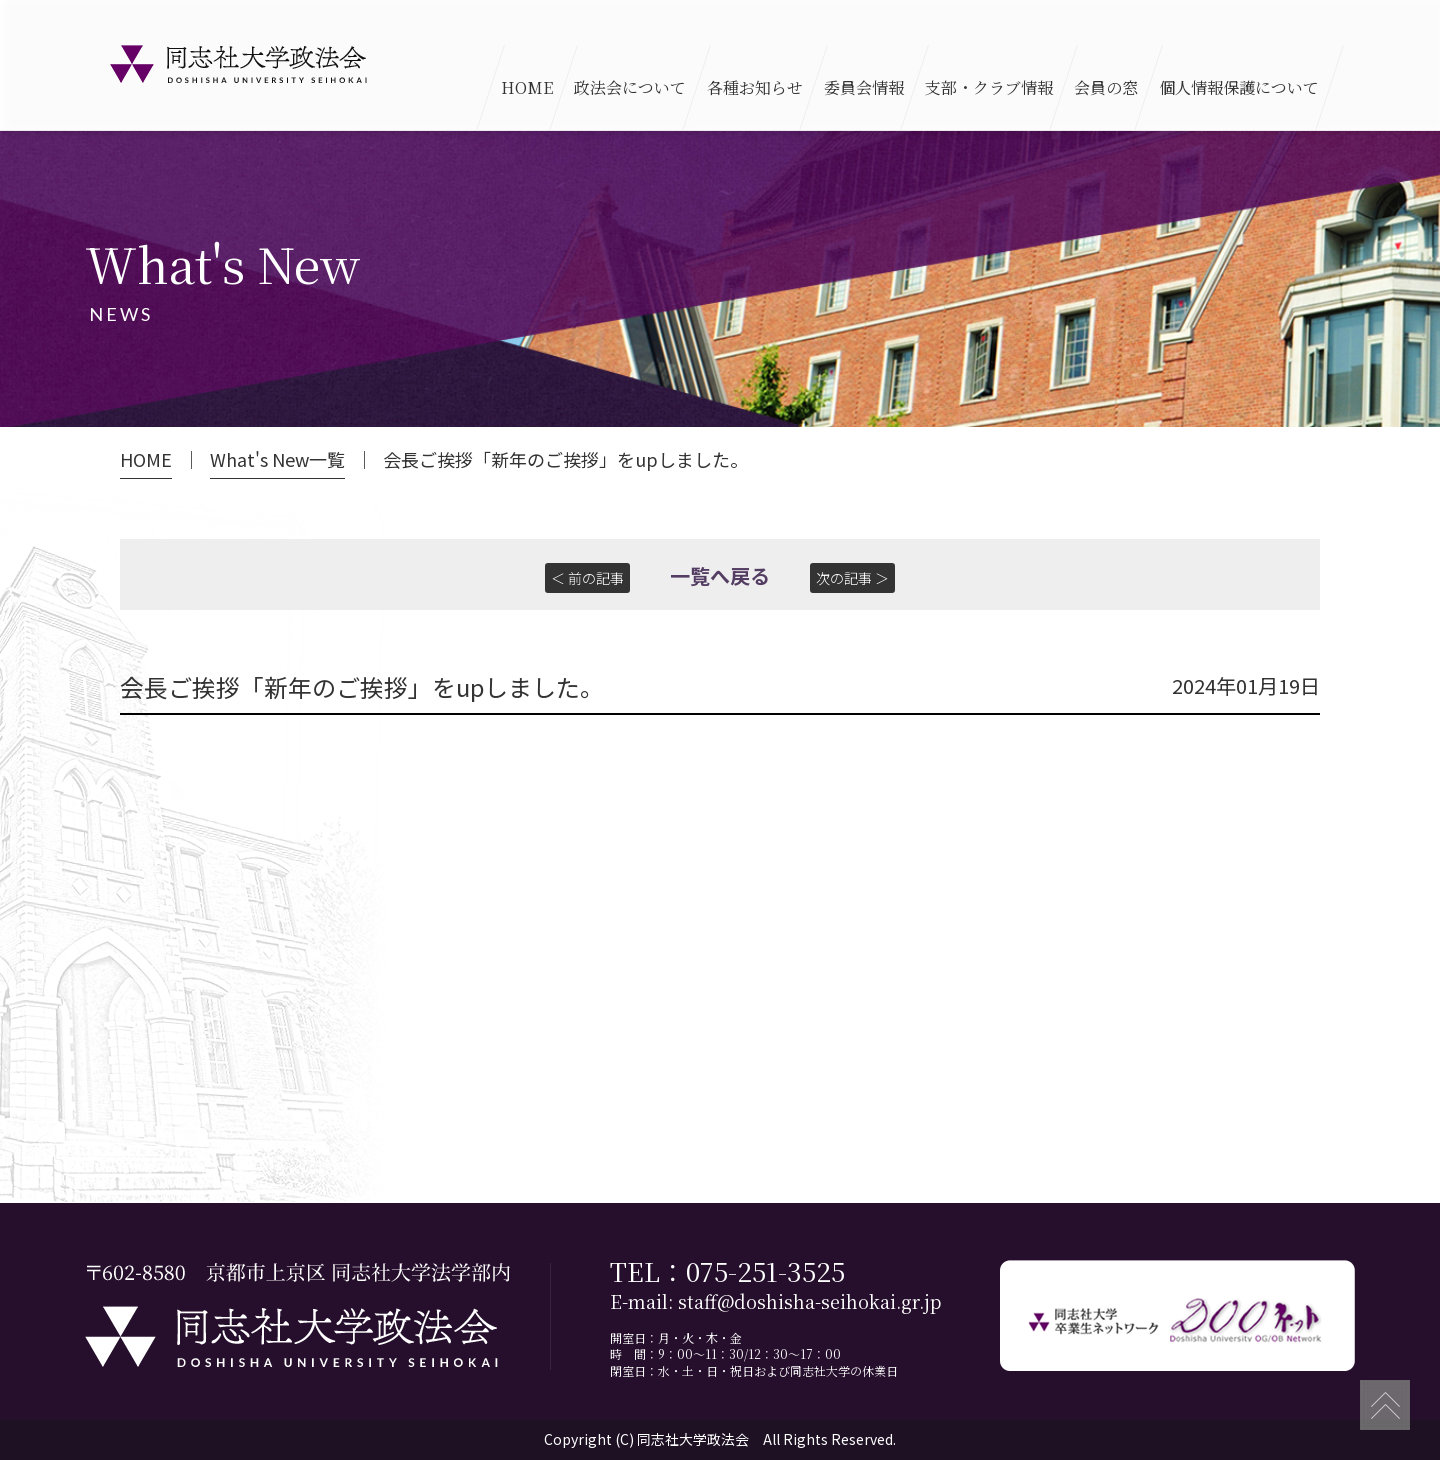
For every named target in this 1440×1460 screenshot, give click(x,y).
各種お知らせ (755, 87)
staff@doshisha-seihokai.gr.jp (809, 1302)
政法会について (630, 87)
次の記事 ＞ (852, 578)
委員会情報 (864, 87)
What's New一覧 (277, 459)
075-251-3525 (765, 1270)
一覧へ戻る (720, 575)
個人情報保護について (1239, 87)
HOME (527, 87)
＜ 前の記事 (587, 578)
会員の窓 (1106, 87)
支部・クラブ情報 (989, 87)
